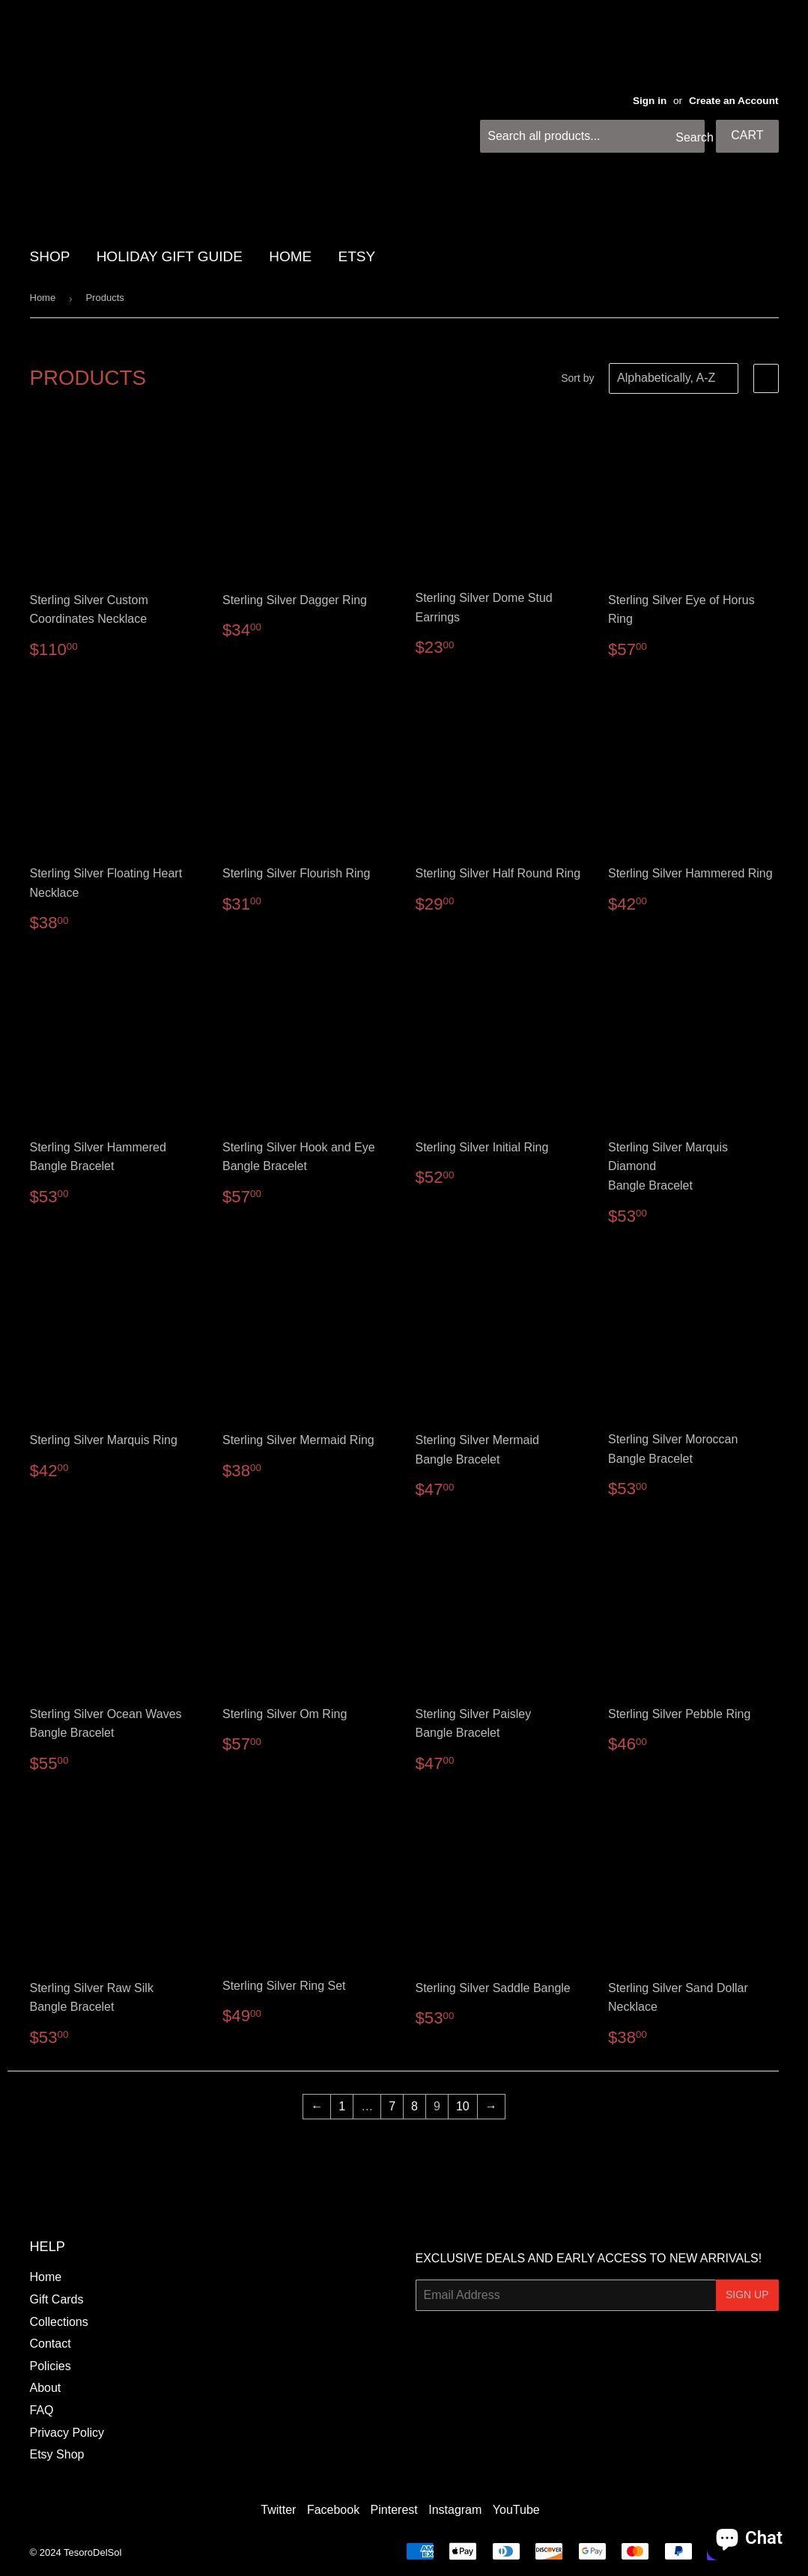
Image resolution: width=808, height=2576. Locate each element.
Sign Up (747, 2295)
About (45, 2387)
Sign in (649, 100)
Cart (747, 135)
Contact (50, 2343)
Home (43, 297)
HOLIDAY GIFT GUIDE (170, 256)
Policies (50, 2366)
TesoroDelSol (92, 2552)
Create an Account (734, 100)
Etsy (357, 256)
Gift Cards (57, 2299)
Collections (59, 2321)
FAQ (42, 2410)
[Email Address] (566, 2295)
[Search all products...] (592, 136)
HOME (290, 256)
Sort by (577, 378)
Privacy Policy (67, 2432)
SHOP (50, 256)
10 (463, 2106)
